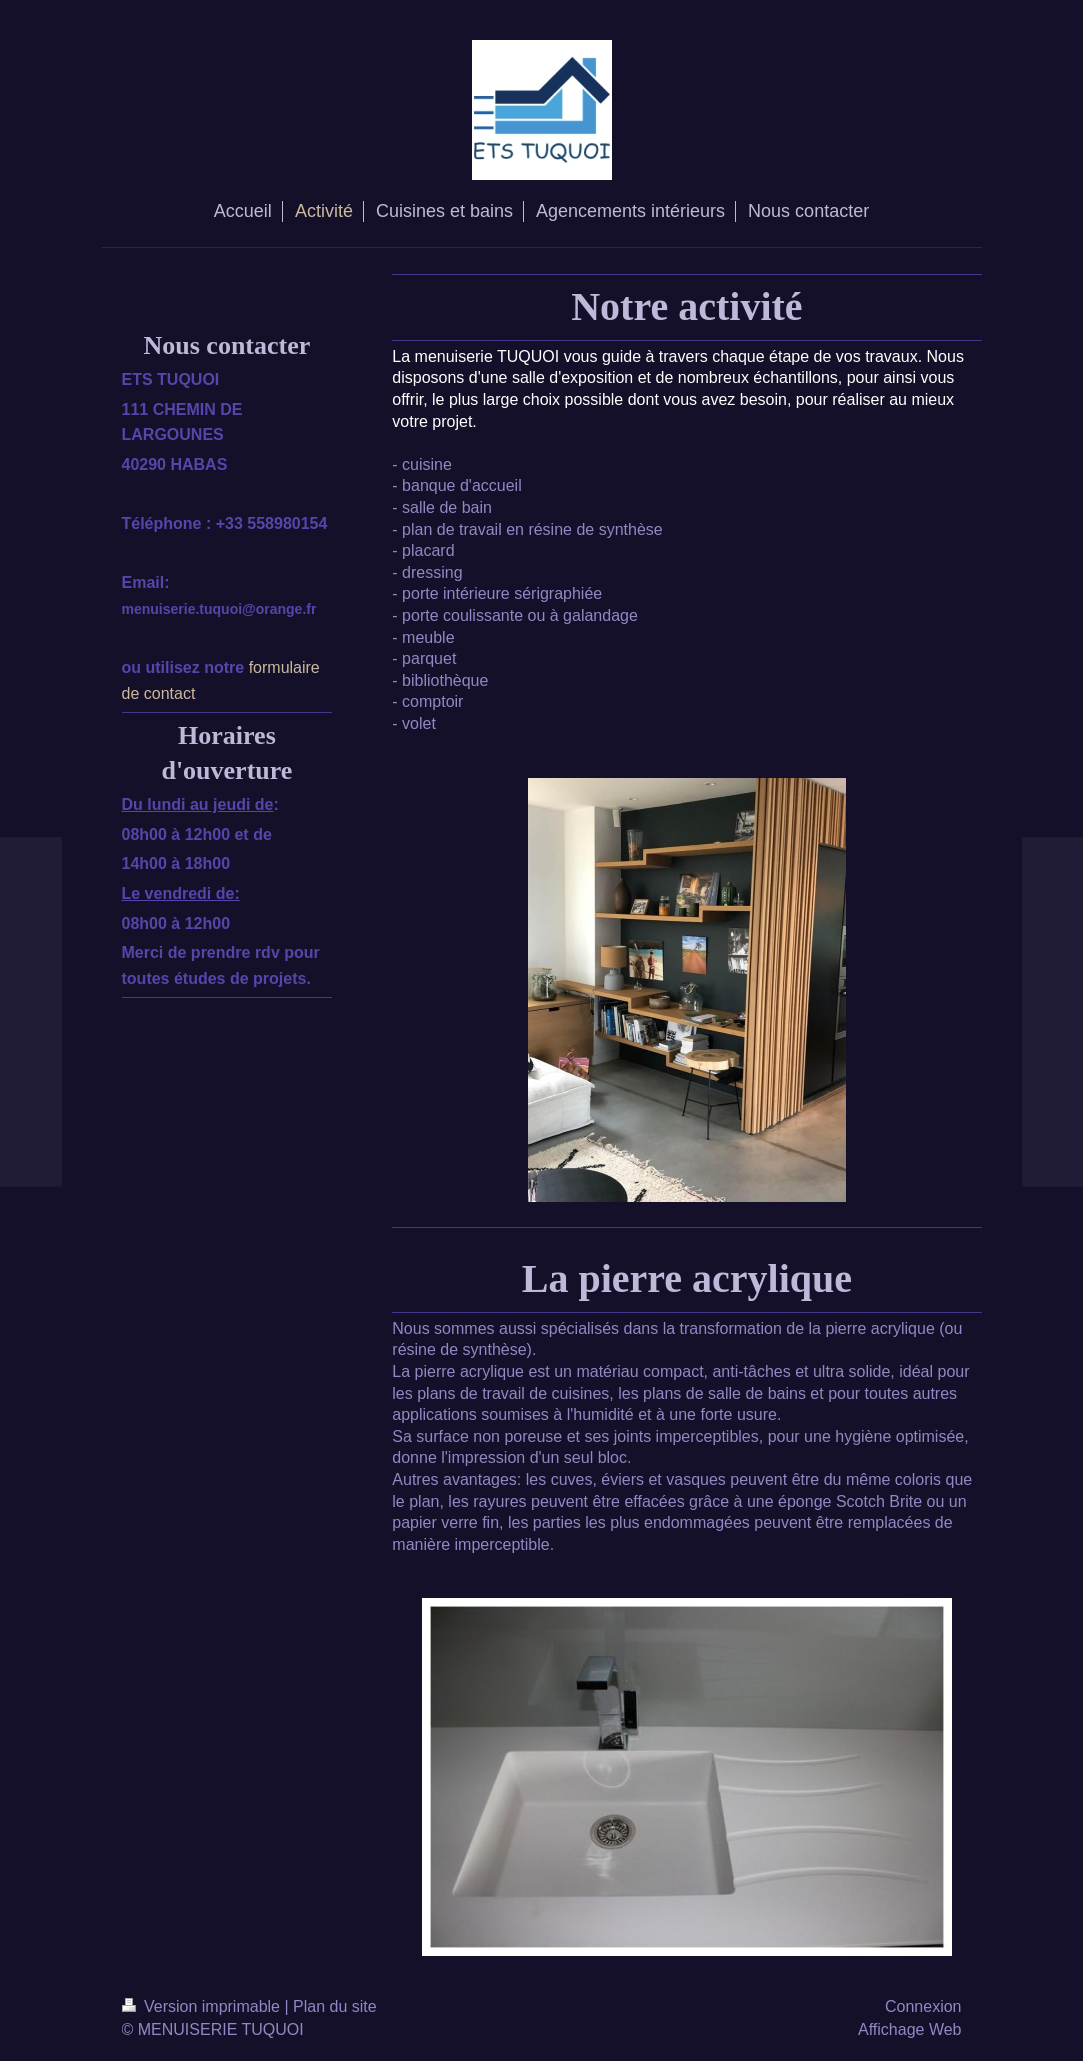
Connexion (923, 2006)
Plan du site (335, 2006)
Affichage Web (909, 2029)
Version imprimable (203, 2006)
